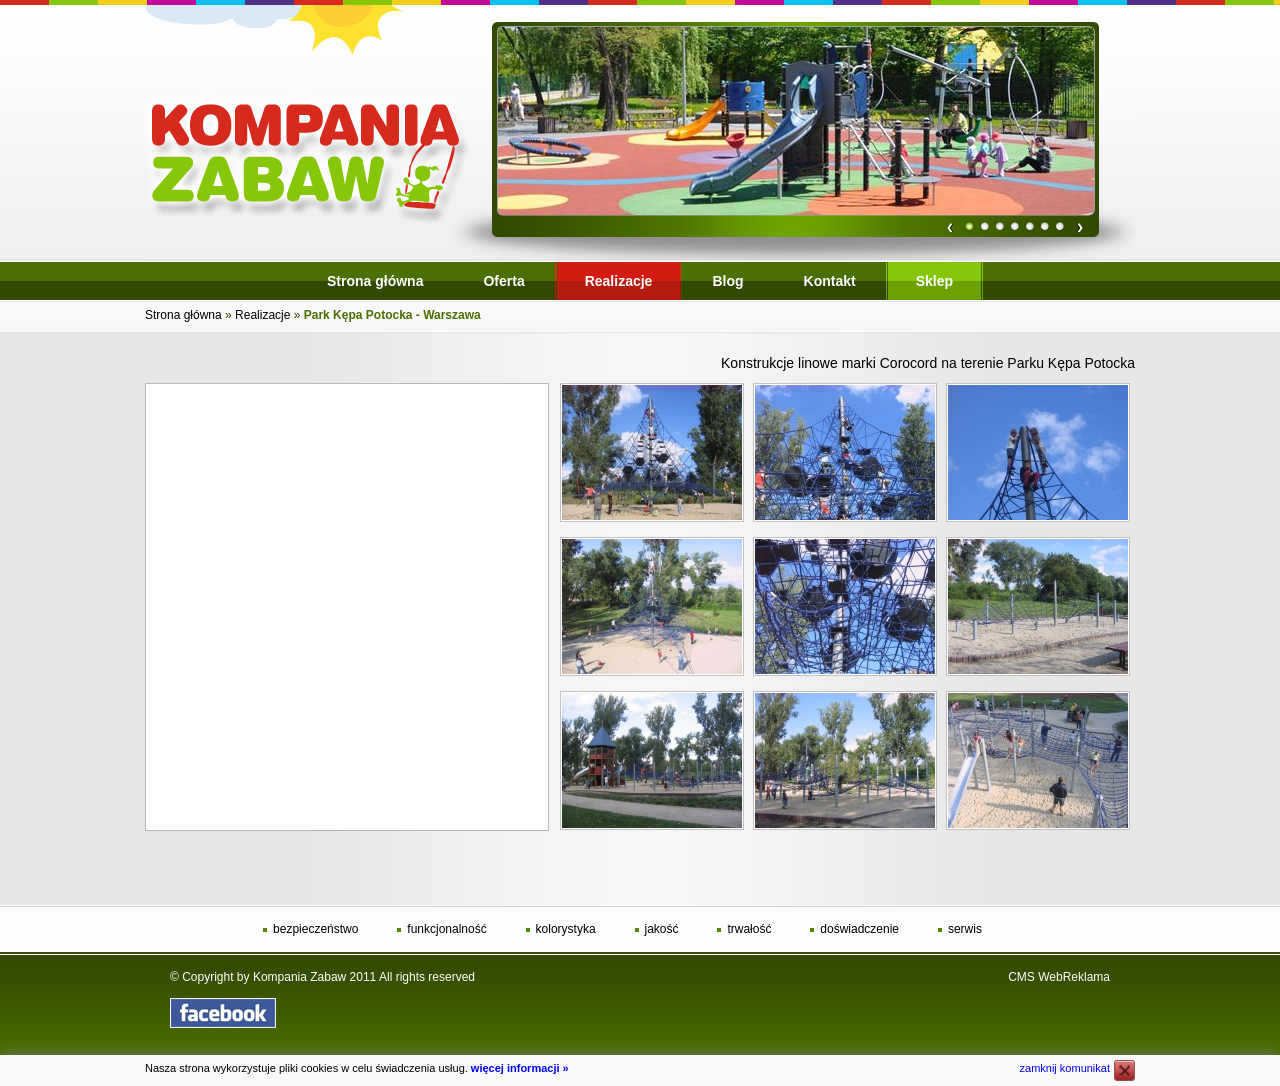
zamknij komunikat (1065, 1068)
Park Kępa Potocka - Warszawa (392, 315)
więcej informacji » (520, 1068)
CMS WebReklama (1059, 977)
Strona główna (183, 315)
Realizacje (262, 315)
